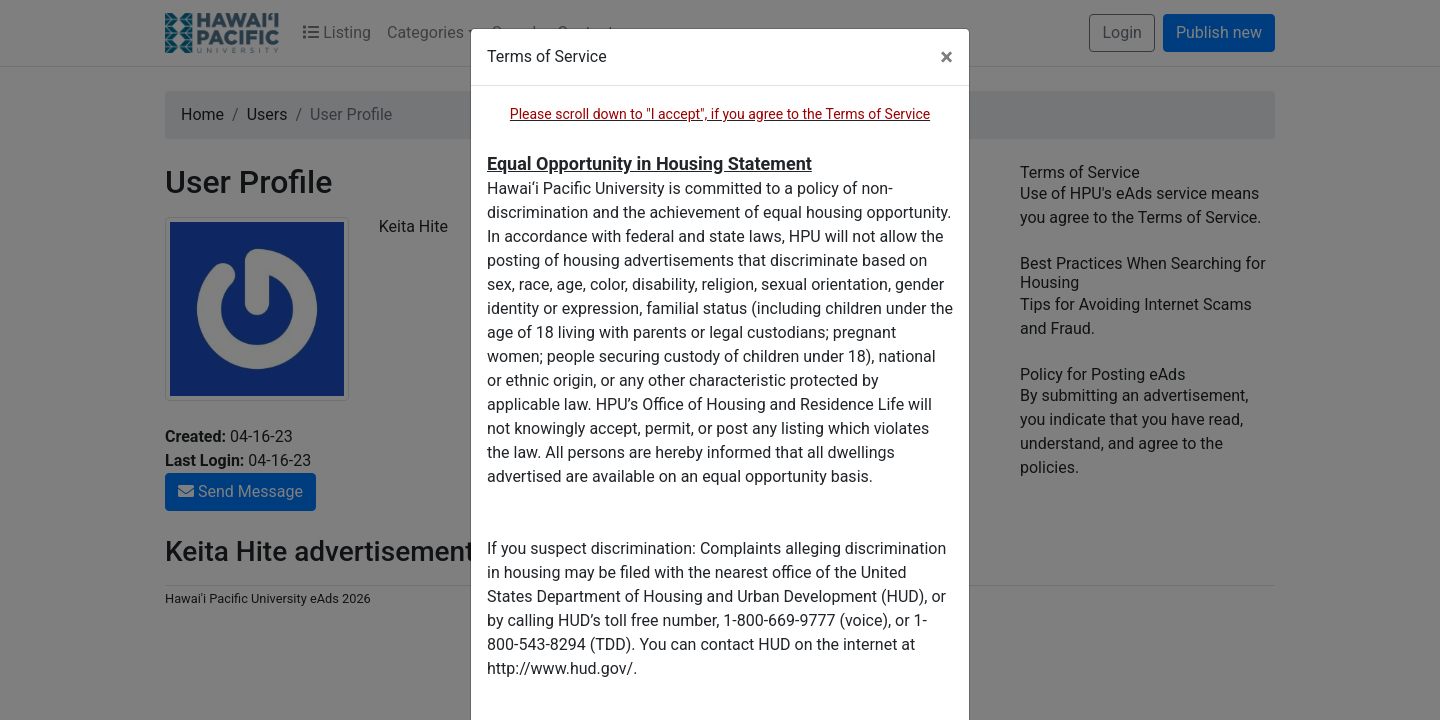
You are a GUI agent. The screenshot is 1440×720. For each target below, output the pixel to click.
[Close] (946, 57)
